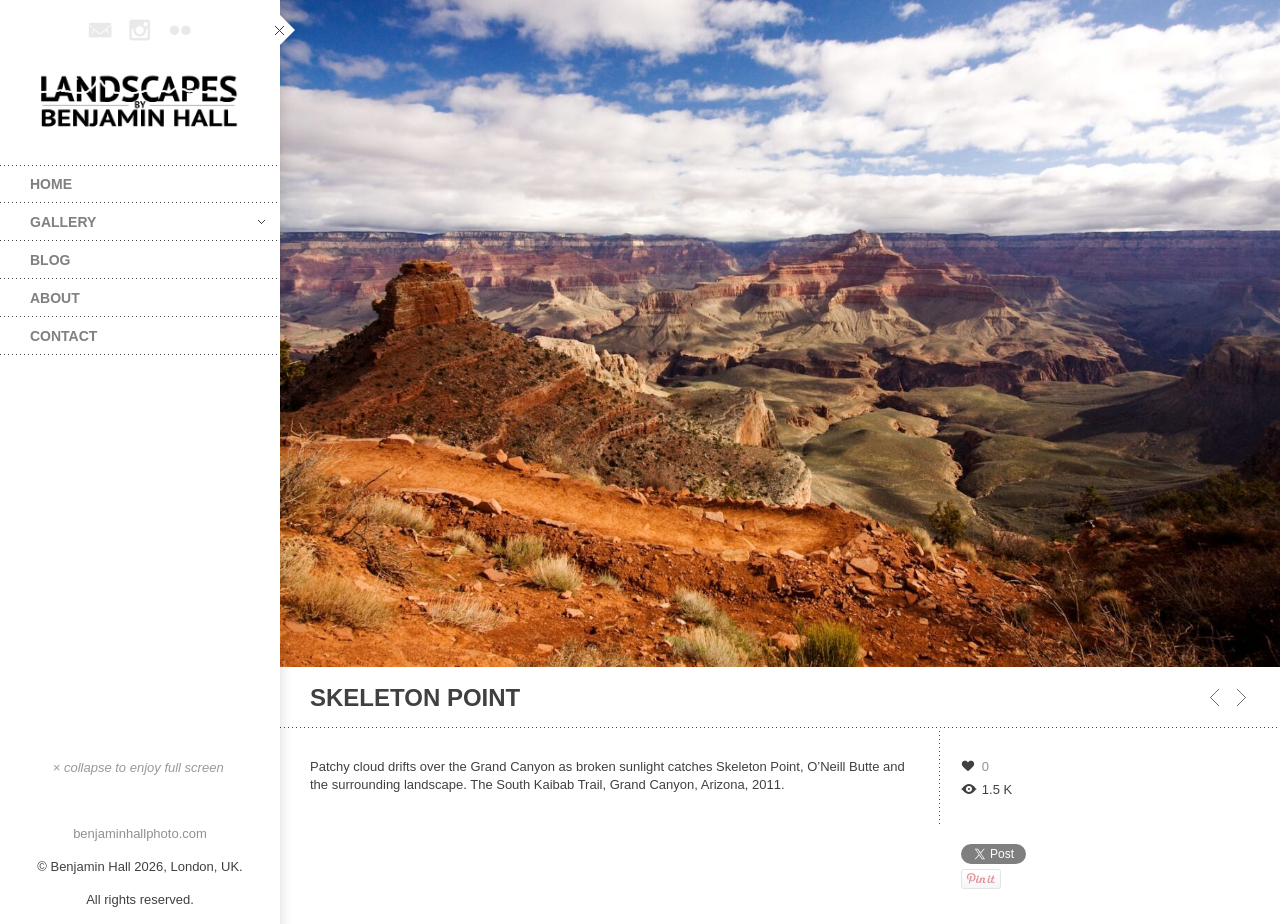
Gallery (147, 222)
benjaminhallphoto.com (140, 833)
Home (51, 184)
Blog (50, 260)
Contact (63, 336)
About (55, 298)
